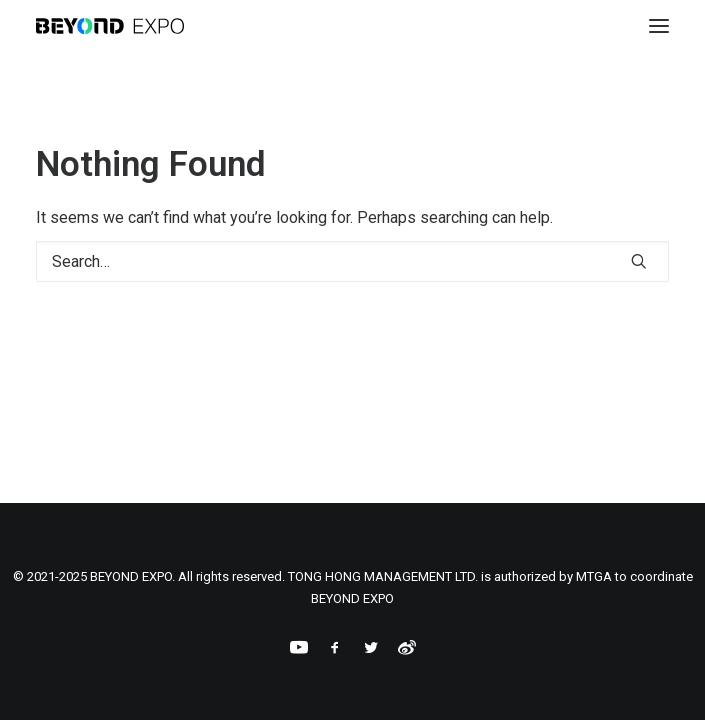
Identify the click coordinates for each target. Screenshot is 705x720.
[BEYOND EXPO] (110, 26)
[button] (659, 26)
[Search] (352, 261)
